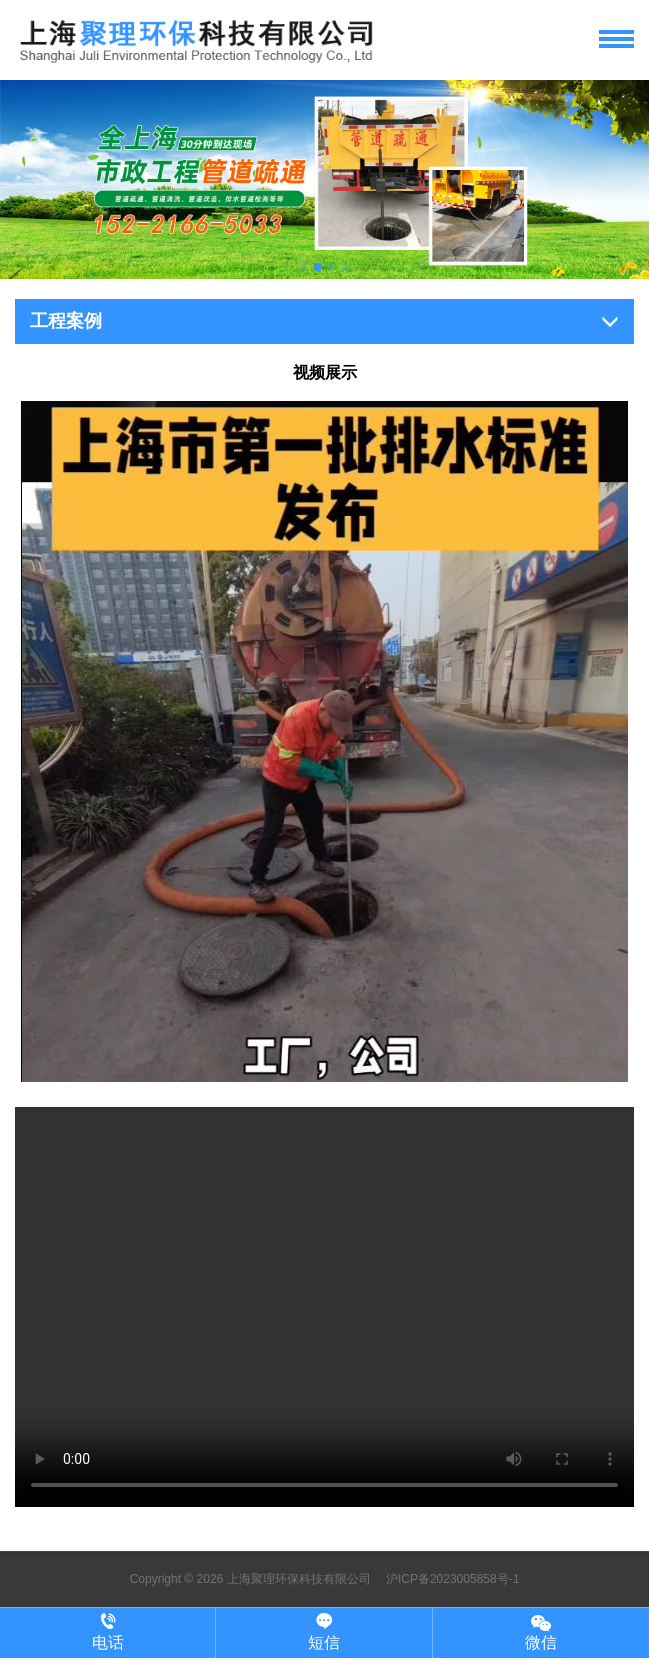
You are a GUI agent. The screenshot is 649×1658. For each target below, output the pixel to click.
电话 (107, 1632)
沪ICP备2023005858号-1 (451, 1579)
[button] (304, 267)
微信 (541, 1631)
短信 (323, 1632)
